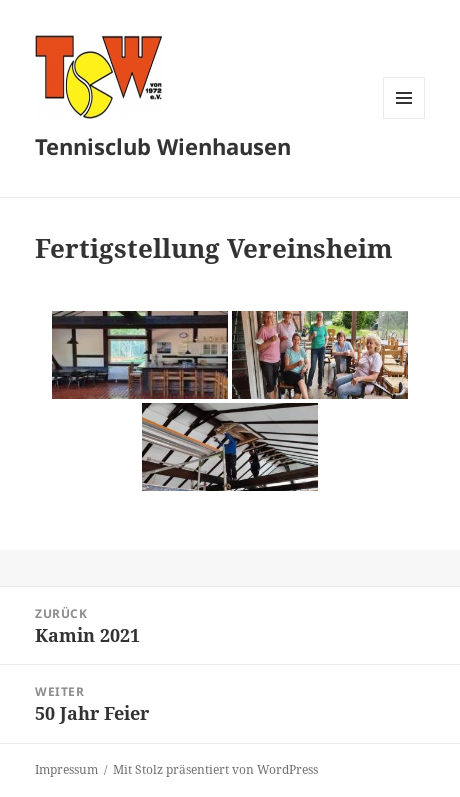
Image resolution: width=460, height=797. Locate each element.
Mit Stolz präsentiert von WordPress (215, 769)
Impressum (66, 769)
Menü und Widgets (404, 118)
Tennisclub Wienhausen (163, 146)
